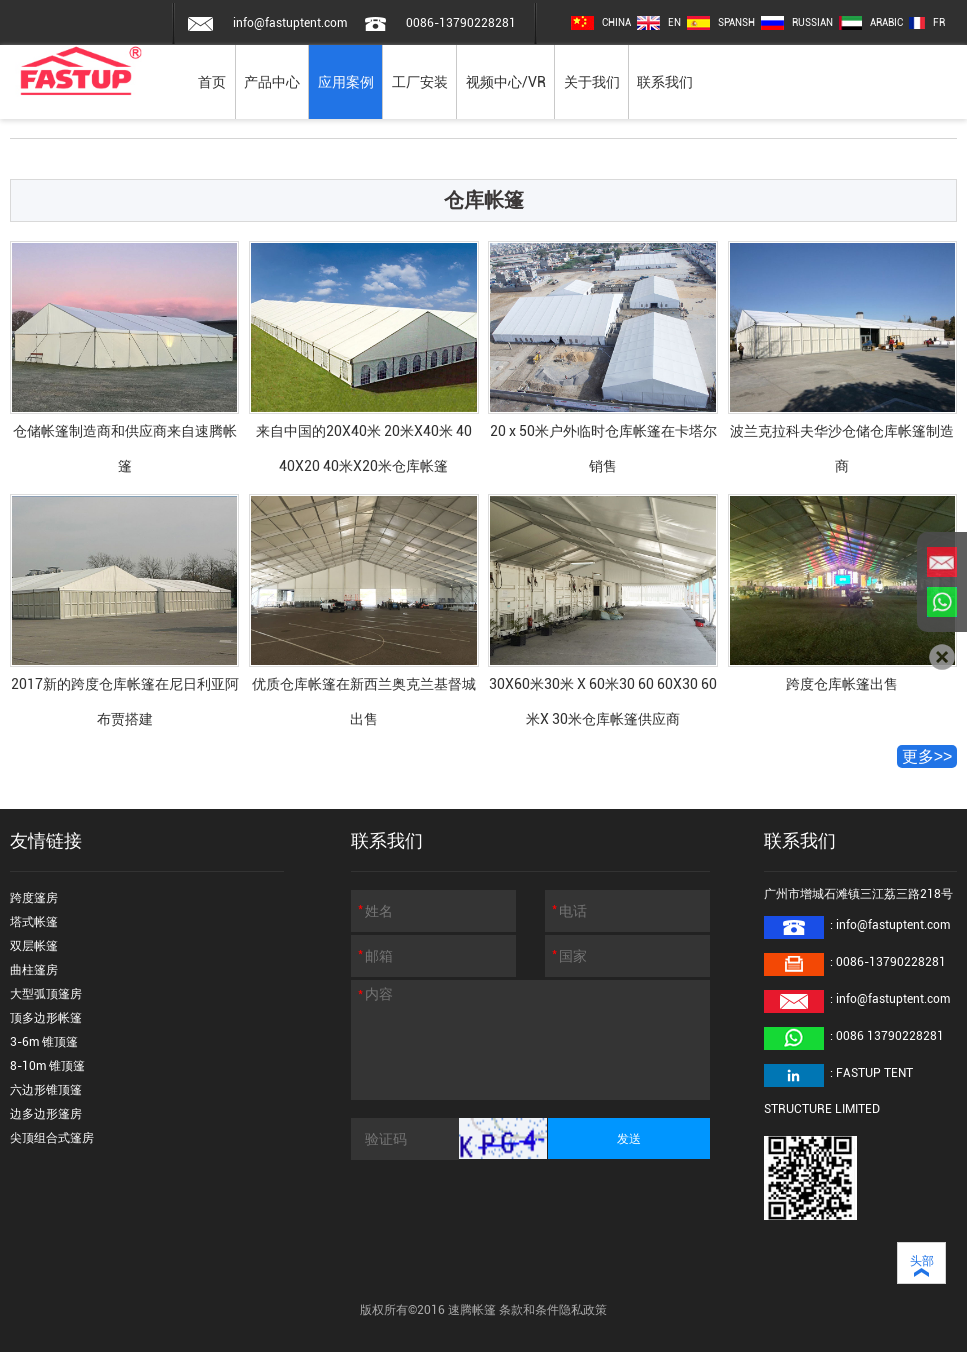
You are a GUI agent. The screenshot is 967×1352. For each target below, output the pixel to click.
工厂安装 (420, 82)
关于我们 (592, 82)
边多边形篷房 (46, 1114)
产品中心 (272, 82)
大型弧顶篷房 (46, 994)
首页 (212, 82)
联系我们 (665, 82)
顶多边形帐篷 (46, 1018)
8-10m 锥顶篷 (47, 1066)
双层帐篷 (34, 946)
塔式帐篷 (34, 922)
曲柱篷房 (34, 970)
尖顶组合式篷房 (52, 1138)
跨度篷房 (34, 898)
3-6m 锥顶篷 (44, 1042)
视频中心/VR (506, 82)
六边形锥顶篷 (46, 1090)
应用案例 (346, 82)
